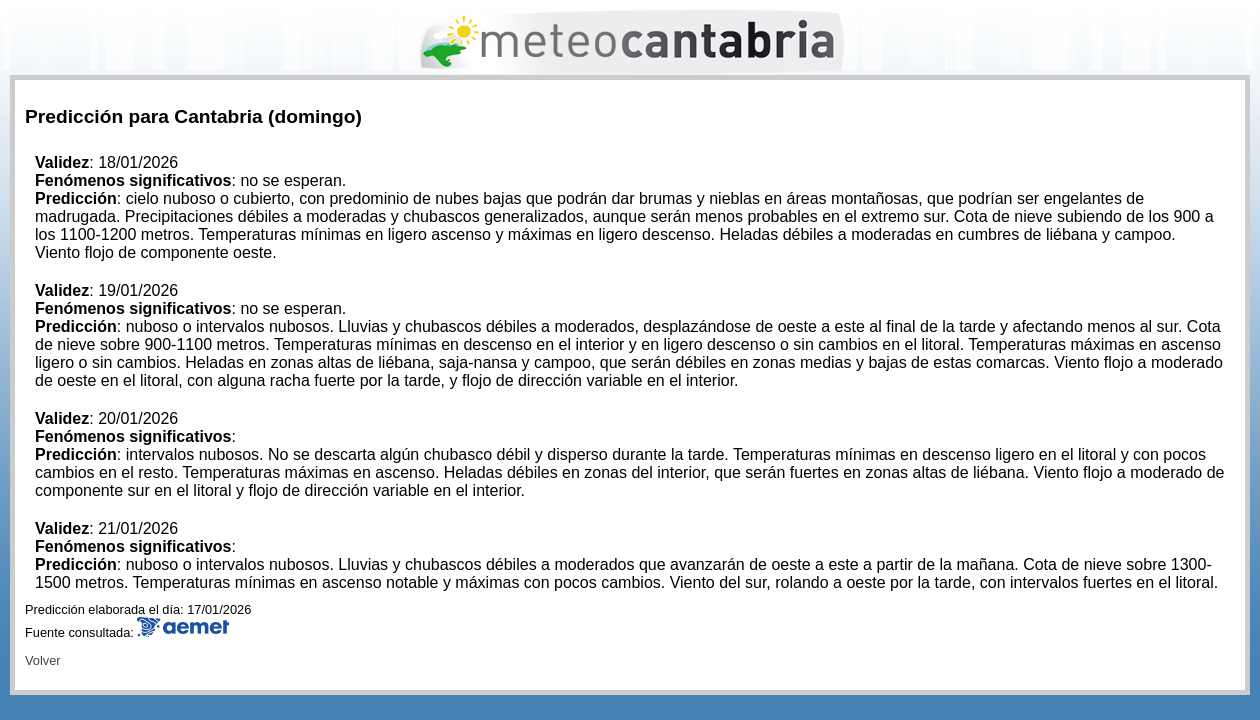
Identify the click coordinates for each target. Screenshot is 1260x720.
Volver (43, 660)
